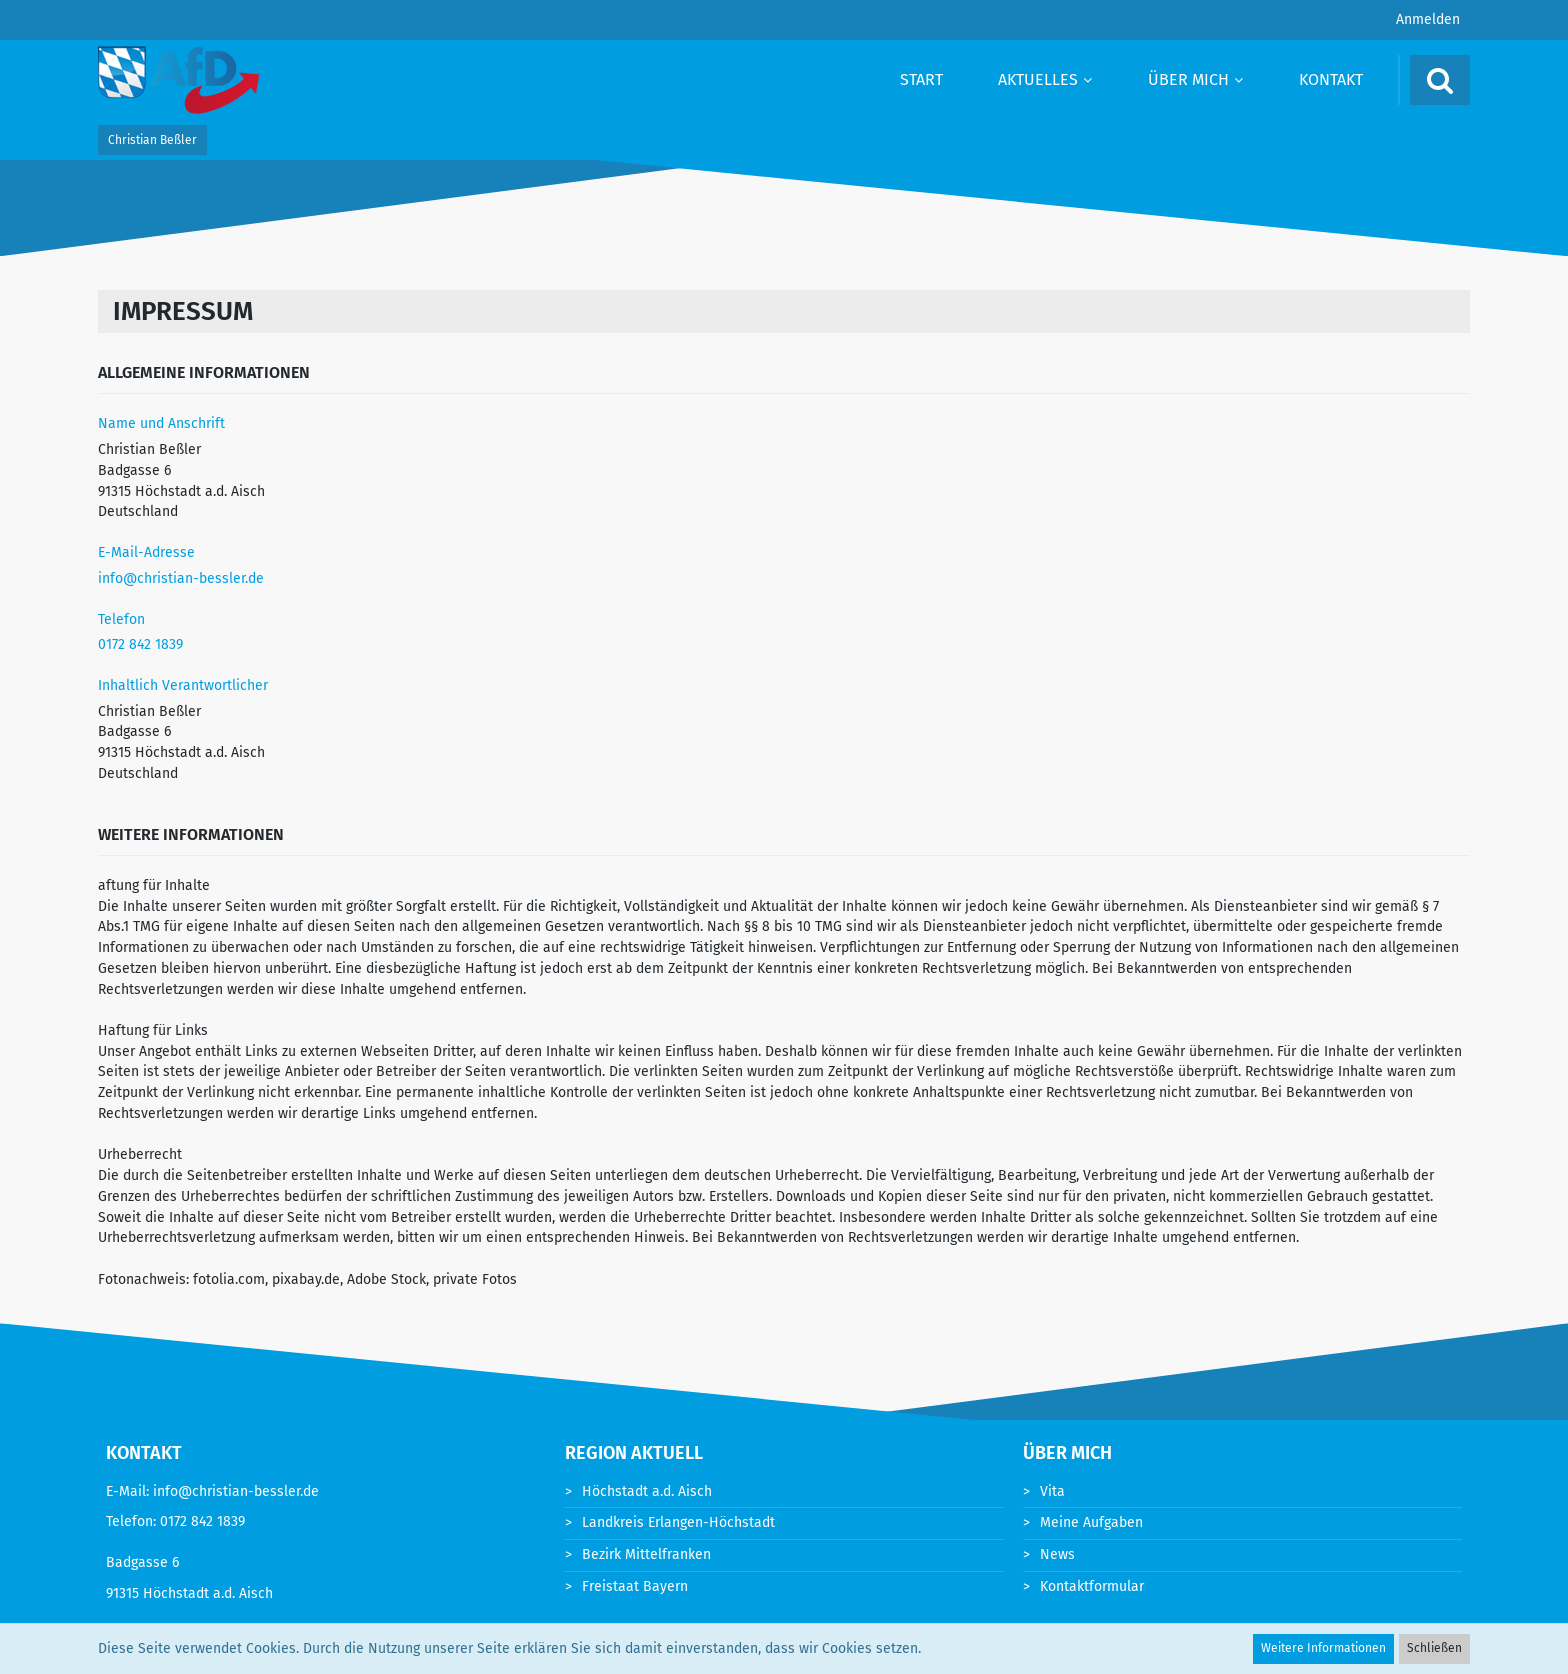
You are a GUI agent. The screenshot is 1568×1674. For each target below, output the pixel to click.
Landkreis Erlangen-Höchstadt (678, 1522)
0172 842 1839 (140, 644)
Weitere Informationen (1323, 1648)
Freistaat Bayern (635, 1586)
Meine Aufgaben (1091, 1522)
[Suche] (1440, 80)
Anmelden (1428, 19)
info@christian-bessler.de (181, 578)
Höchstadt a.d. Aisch (647, 1491)
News (1057, 1554)
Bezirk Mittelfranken (646, 1554)
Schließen (1434, 1648)
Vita (1052, 1491)
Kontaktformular (1092, 1586)
